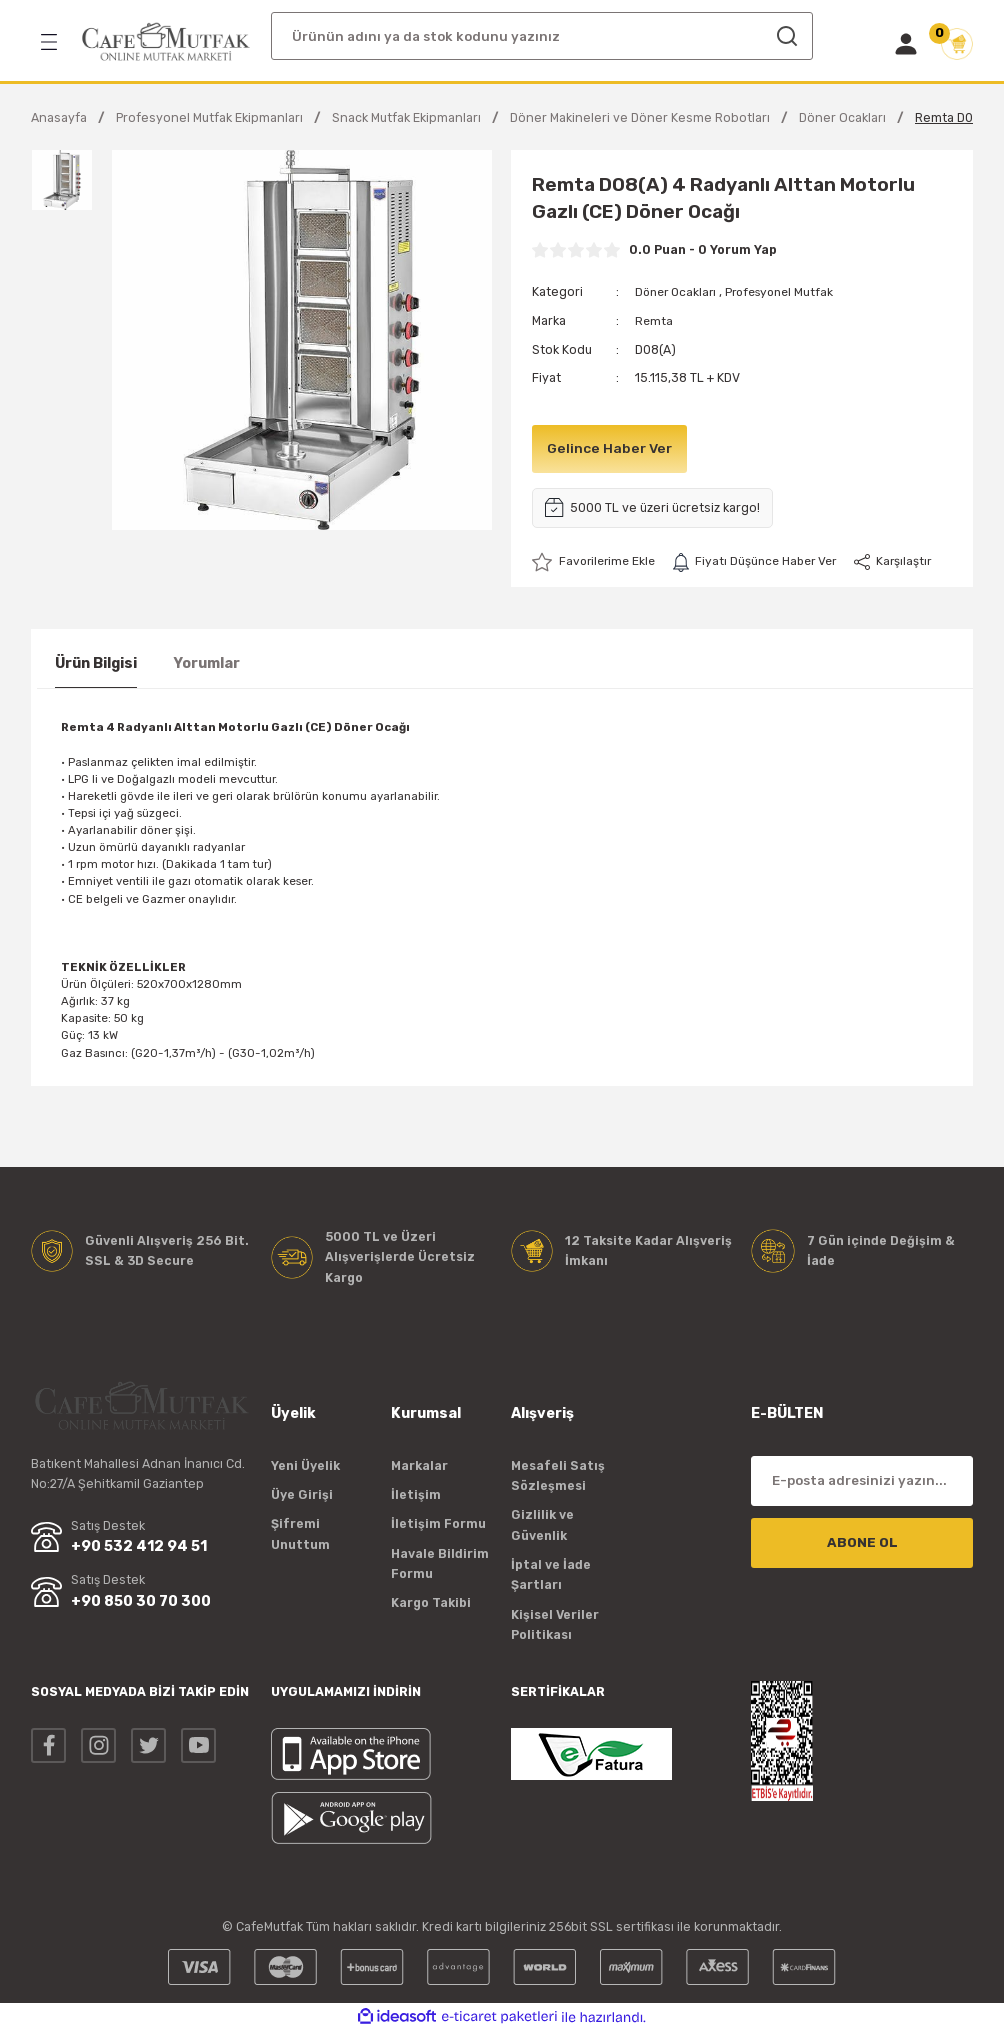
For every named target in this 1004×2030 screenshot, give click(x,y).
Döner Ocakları (678, 291)
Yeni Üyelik (305, 1464)
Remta (654, 320)
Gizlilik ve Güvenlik (542, 1523)
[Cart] (957, 44)
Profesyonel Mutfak (789, 291)
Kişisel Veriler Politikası (555, 1623)
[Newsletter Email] (862, 1480)
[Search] (542, 36)
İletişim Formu (438, 1522)
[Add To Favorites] (596, 561)
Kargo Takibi (431, 1602)
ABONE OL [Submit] (862, 1541)
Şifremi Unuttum (300, 1532)
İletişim (416, 1493)
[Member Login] (906, 44)
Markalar (419, 1464)
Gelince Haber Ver (612, 446)
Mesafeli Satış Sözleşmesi (558, 1474)
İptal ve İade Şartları (551, 1573)
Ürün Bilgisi (96, 662)
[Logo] (166, 42)
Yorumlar (206, 662)
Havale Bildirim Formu (440, 1562)
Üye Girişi (302, 1493)
